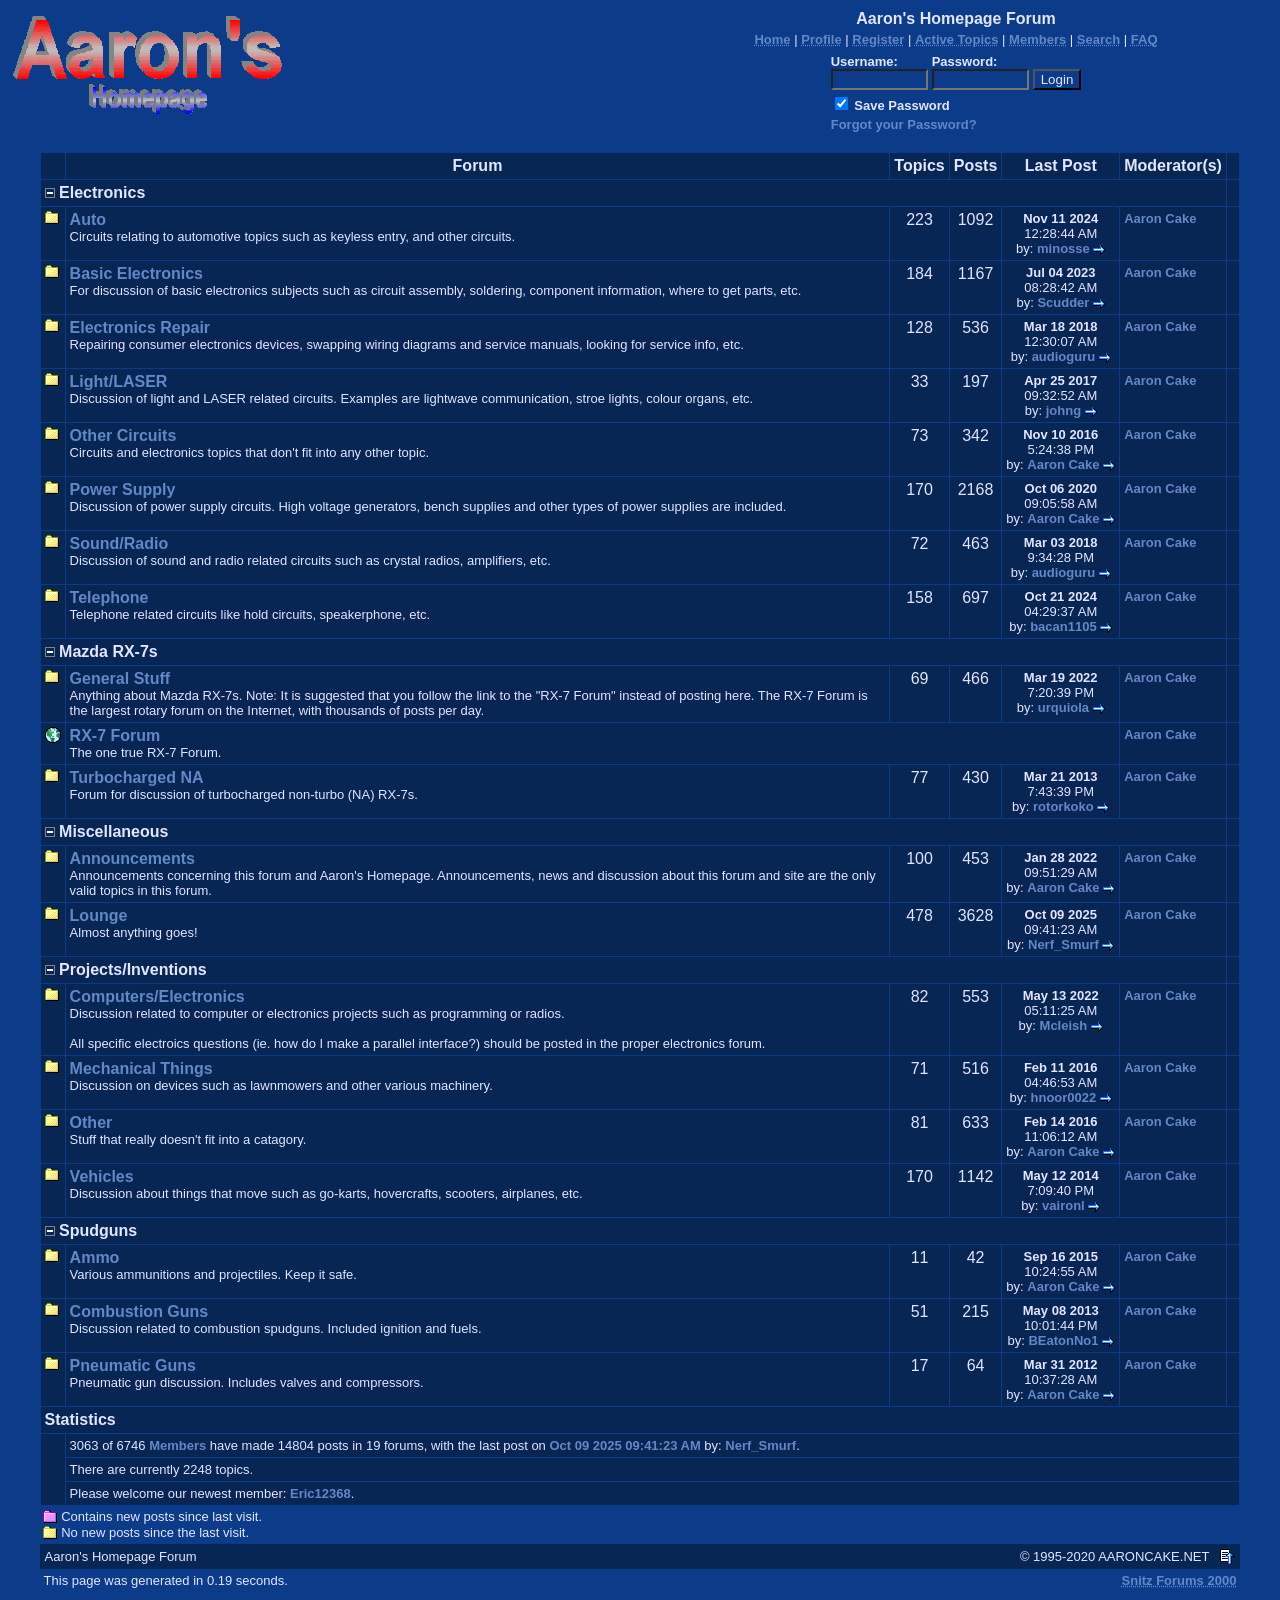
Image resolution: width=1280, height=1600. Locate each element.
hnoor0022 (1064, 1097)
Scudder (1063, 302)
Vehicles (102, 1176)
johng (1063, 410)
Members (177, 1445)
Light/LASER (119, 381)
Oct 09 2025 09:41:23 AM (624, 1445)
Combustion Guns (139, 1311)
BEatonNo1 (1063, 1340)
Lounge (99, 915)
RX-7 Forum (115, 735)
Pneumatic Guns (133, 1365)
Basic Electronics (136, 273)
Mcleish (1064, 1025)
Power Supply (123, 489)
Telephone (109, 597)
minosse (1063, 248)
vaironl (1063, 1205)
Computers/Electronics (157, 996)
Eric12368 (320, 1493)
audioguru (1064, 356)
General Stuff (120, 678)
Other (91, 1122)
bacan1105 (1063, 626)
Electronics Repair (140, 327)
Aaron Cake (1160, 218)
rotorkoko (1063, 806)
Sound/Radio (119, 543)
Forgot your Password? (904, 124)
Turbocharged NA (137, 777)
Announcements (132, 858)
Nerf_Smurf (1063, 944)
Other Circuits (123, 435)
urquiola (1063, 707)
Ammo (95, 1257)
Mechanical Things (141, 1068)
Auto (88, 219)
